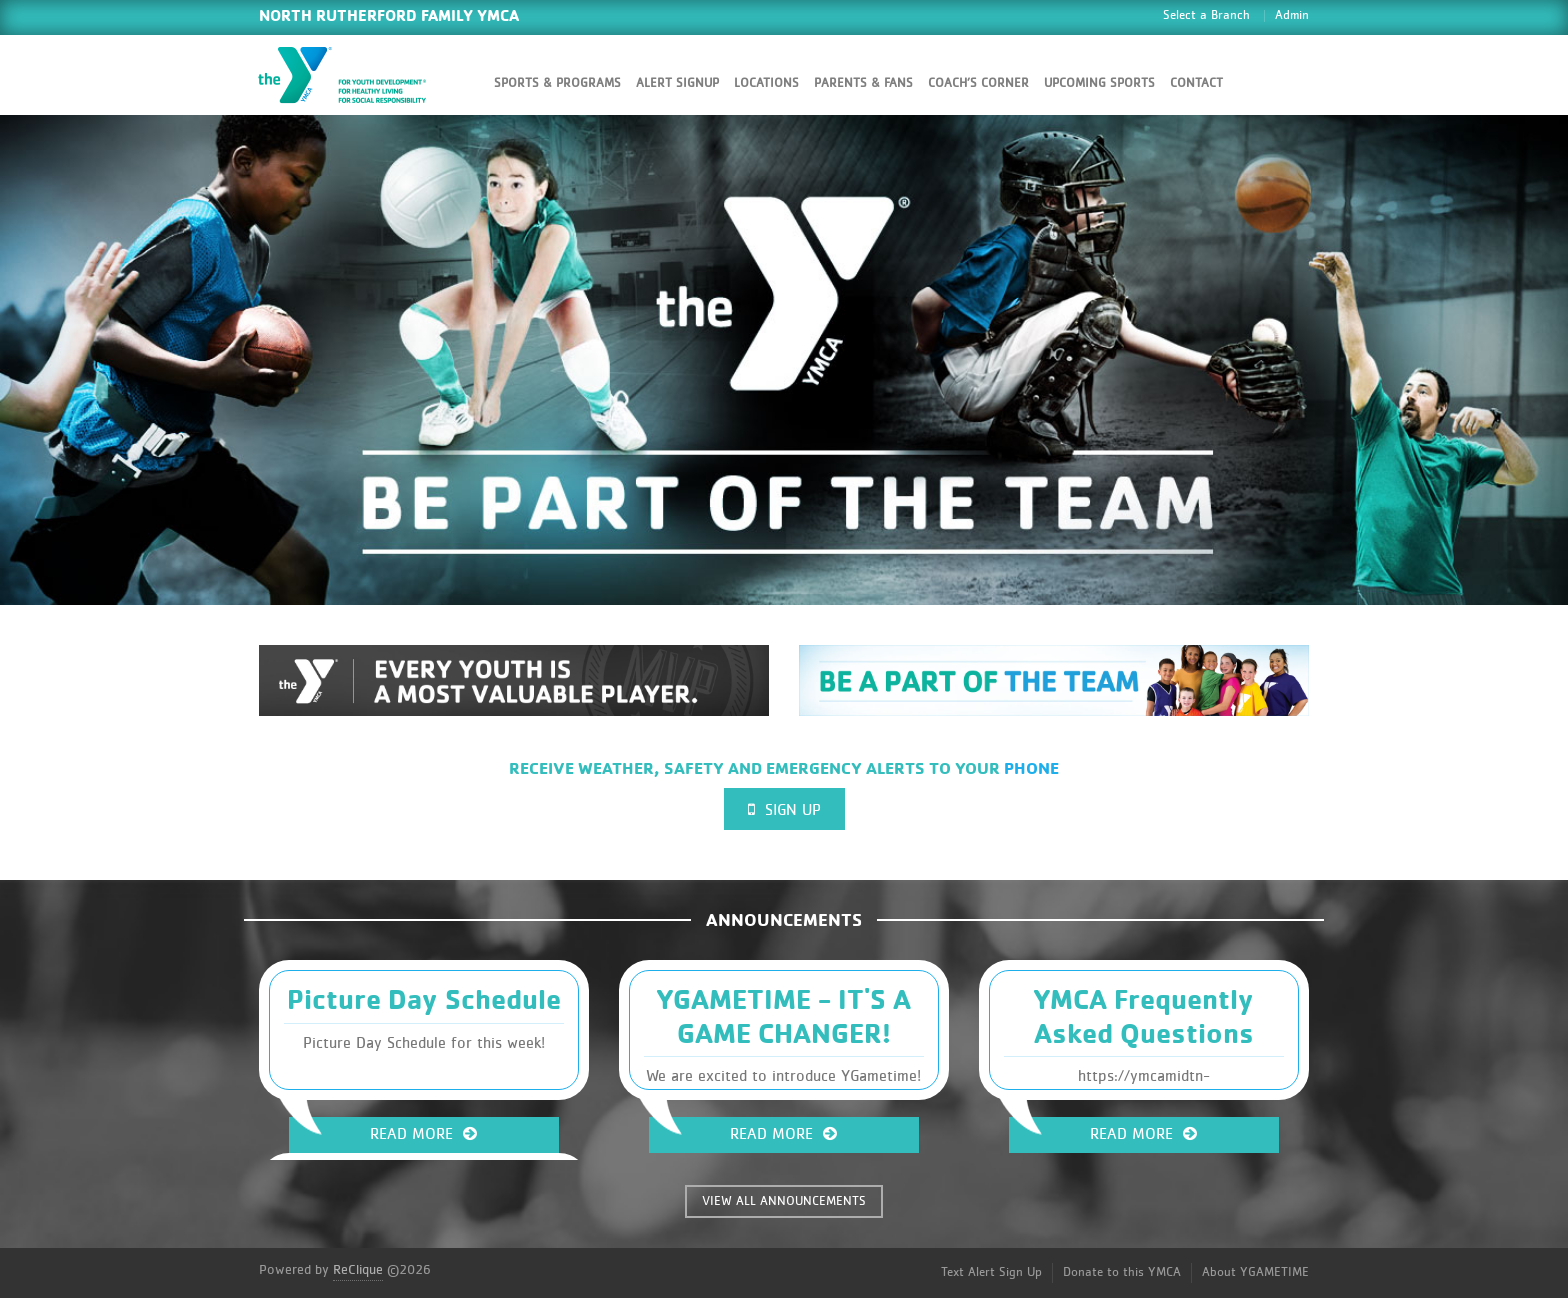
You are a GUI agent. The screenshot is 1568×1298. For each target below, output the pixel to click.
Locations (766, 83)
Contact (1196, 83)
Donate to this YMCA (1122, 1272)
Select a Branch (1206, 15)
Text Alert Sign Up (991, 1272)
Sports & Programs (557, 83)
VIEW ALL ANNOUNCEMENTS (784, 1201)
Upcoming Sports (1099, 83)
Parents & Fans (863, 83)
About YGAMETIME (1255, 1272)
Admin (1292, 15)
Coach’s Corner (978, 83)
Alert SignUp (677, 83)
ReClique (358, 1270)
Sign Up (784, 809)
